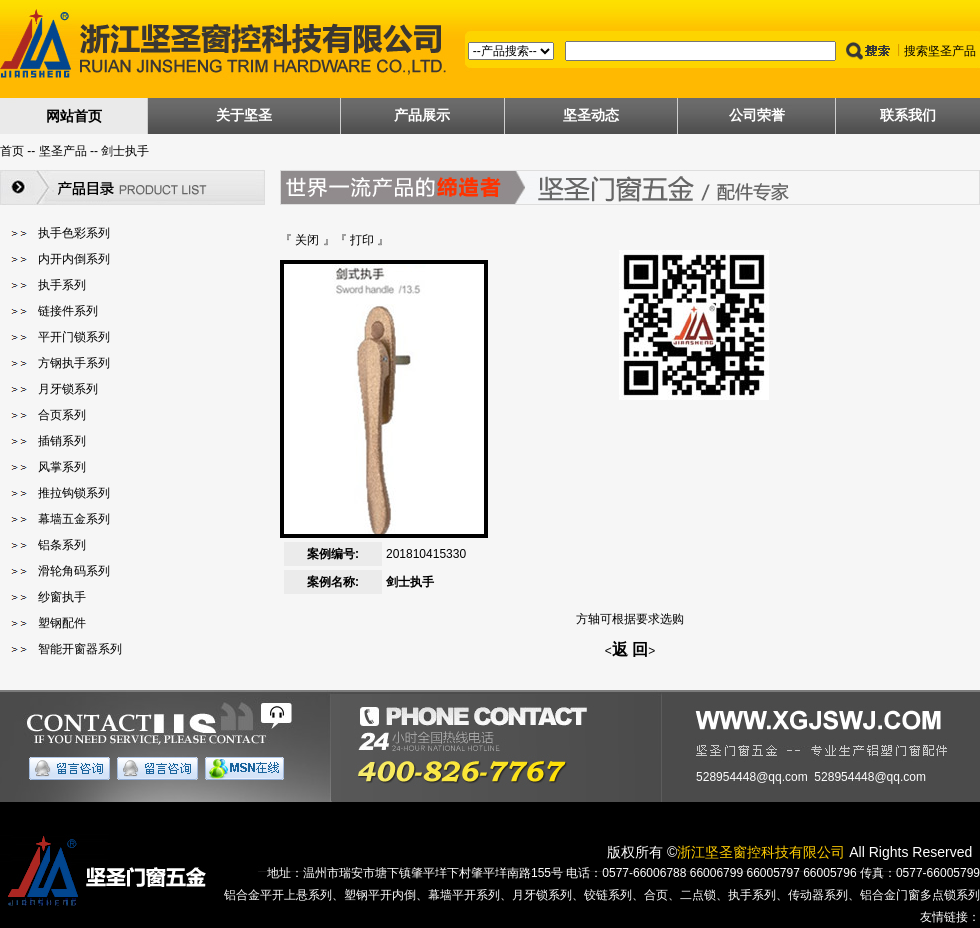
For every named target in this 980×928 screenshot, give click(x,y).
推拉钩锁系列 (74, 493)
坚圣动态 (591, 115)
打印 (362, 240)
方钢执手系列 (74, 363)
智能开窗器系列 (80, 649)
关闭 (307, 240)
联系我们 (908, 115)
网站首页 (74, 116)
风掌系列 (62, 467)
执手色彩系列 (74, 233)
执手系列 (62, 285)
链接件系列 (68, 311)
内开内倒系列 (74, 259)
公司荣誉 (757, 115)
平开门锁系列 (74, 337)
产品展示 (422, 115)
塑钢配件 (62, 623)
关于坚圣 (244, 115)
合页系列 (62, 415)
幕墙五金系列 (74, 519)
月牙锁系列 (68, 389)
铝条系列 (62, 545)
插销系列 (62, 441)
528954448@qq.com (752, 777)
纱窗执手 (62, 597)
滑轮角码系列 (74, 571)
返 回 (630, 649)
